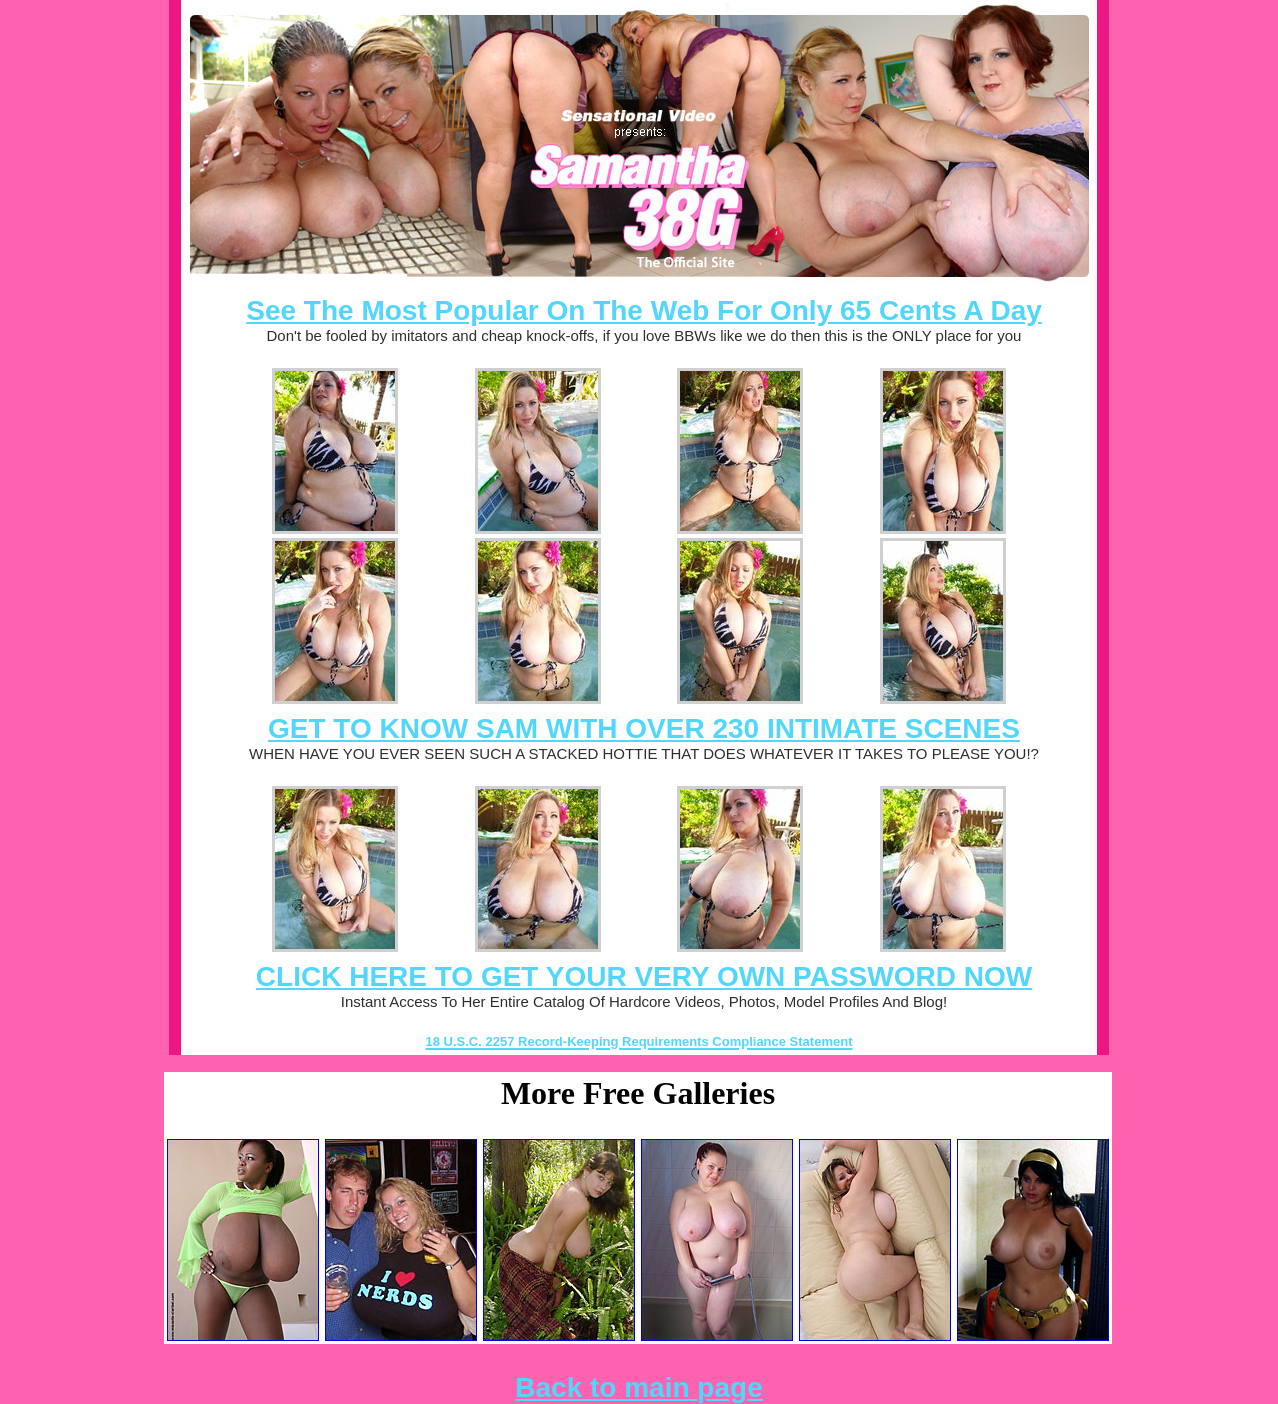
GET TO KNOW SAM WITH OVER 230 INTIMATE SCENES (644, 728)
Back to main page (638, 1387)
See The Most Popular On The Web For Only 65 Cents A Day (644, 310)
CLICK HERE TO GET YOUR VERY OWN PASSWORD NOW (644, 976)
